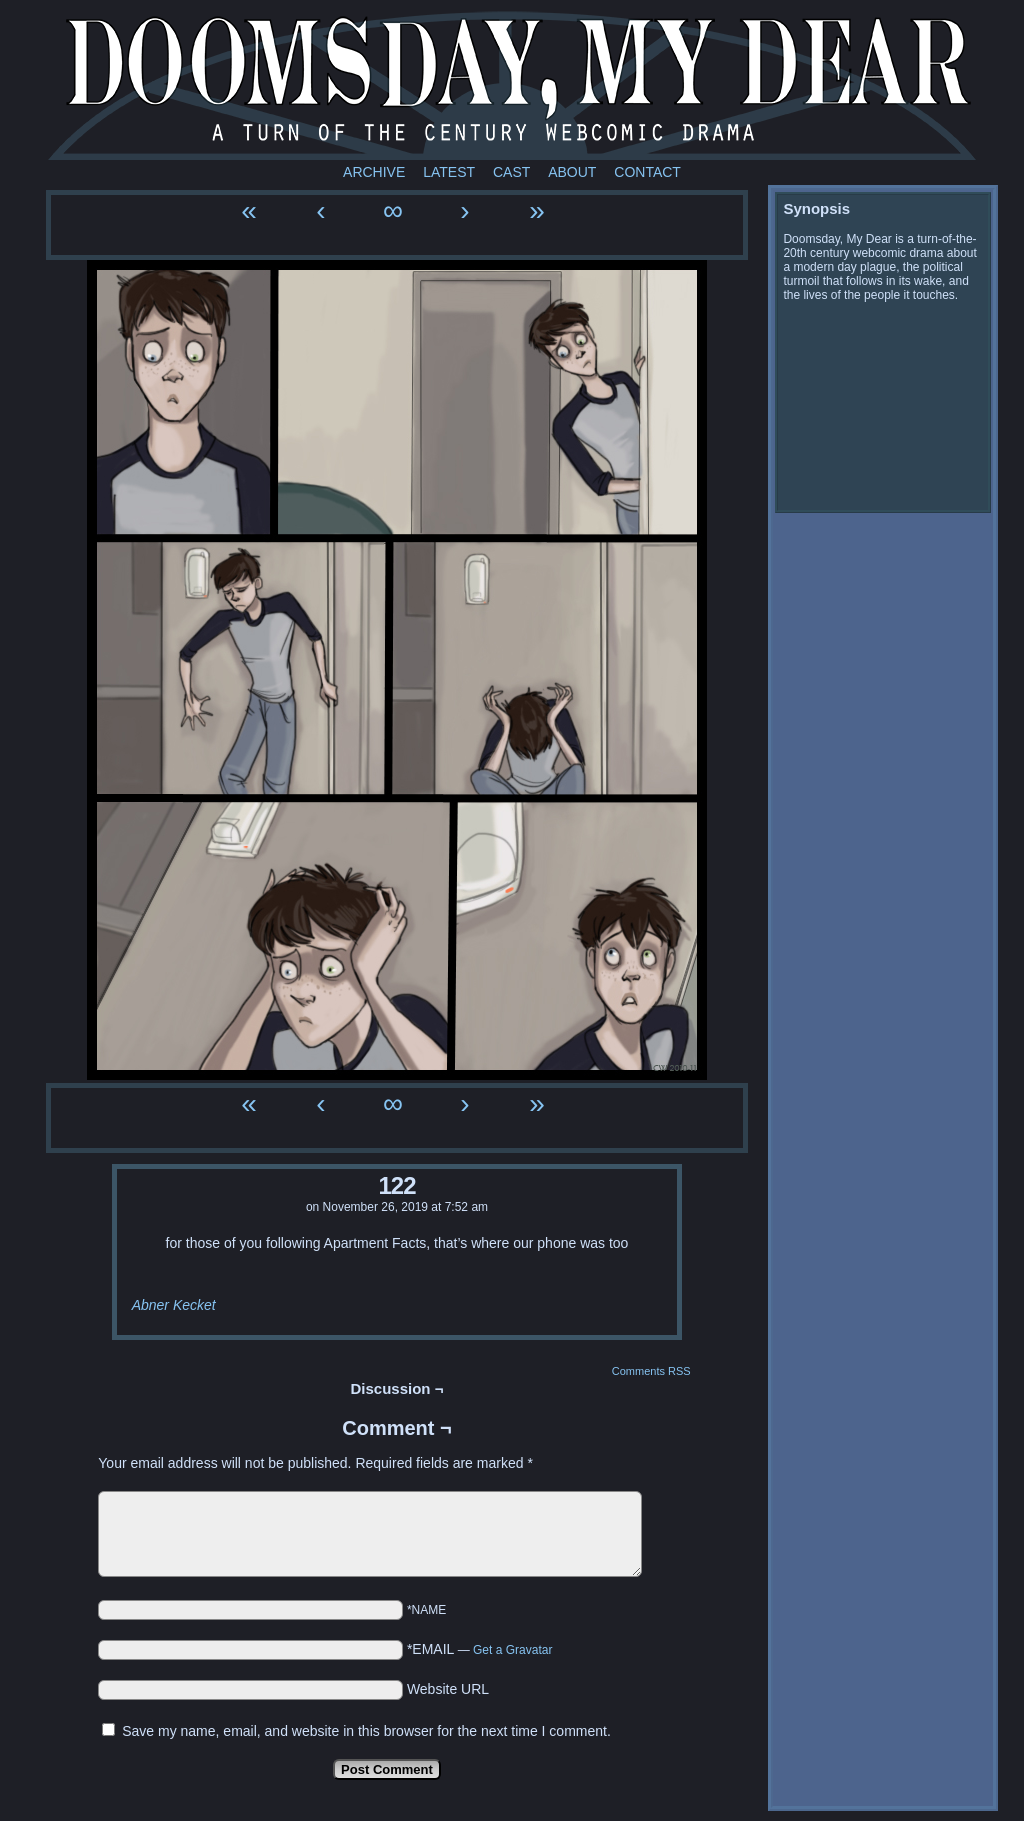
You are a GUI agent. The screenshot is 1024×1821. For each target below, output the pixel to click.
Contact (647, 172)
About (572, 172)
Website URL (448, 1689)
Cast (511, 172)
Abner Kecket (174, 1305)
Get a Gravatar (512, 1650)
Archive (374, 172)
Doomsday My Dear (512, 85)
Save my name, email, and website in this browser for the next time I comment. (366, 1731)
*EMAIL (480, 1649)
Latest (449, 172)
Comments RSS (651, 1371)
